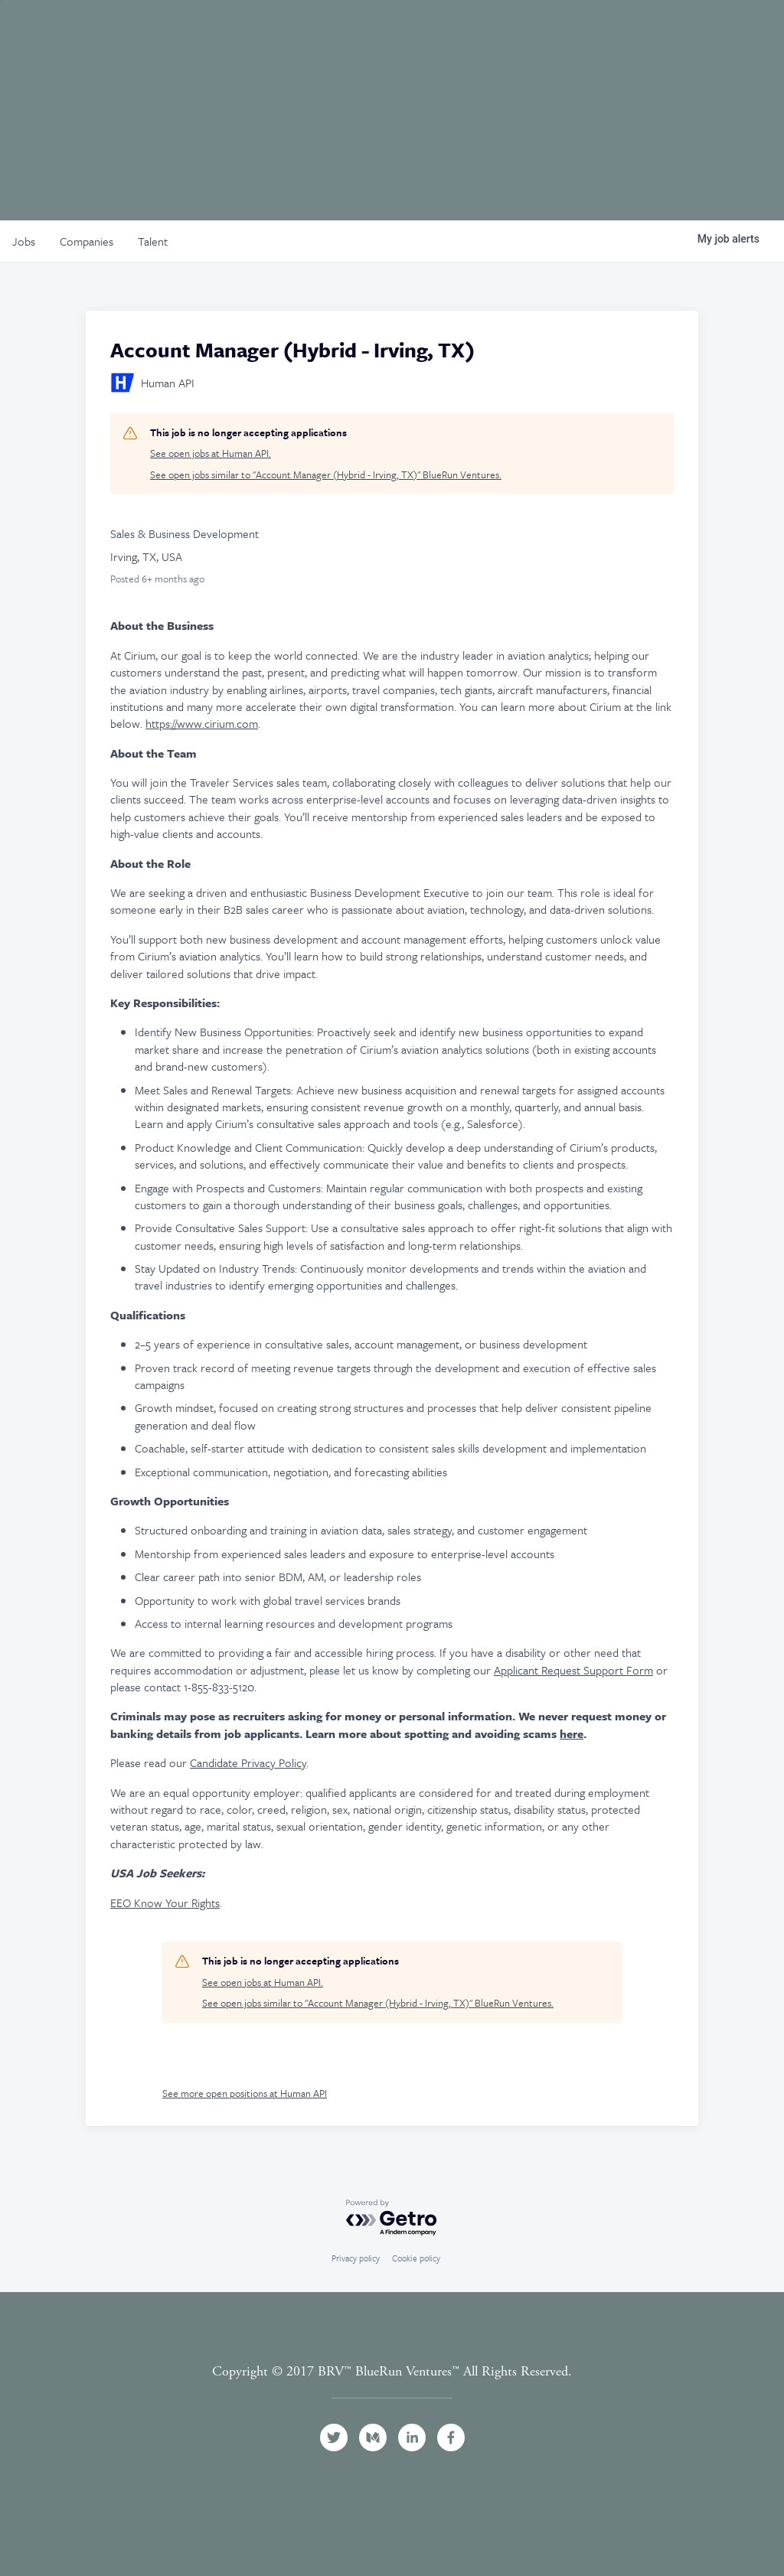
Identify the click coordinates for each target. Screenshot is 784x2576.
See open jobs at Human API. (210, 453)
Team (353, 33)
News (633, 33)
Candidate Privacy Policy (248, 1762)
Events (511, 33)
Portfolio (428, 33)
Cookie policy (416, 2258)
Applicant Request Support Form (573, 1669)
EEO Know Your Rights (165, 1902)
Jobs (575, 33)
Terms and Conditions (392, 2389)
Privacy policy (356, 2258)
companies (86, 241)
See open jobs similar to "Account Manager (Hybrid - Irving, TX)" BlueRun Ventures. (325, 475)
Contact (722, 33)
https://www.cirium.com (201, 723)
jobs (23, 241)
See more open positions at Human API (244, 2093)
